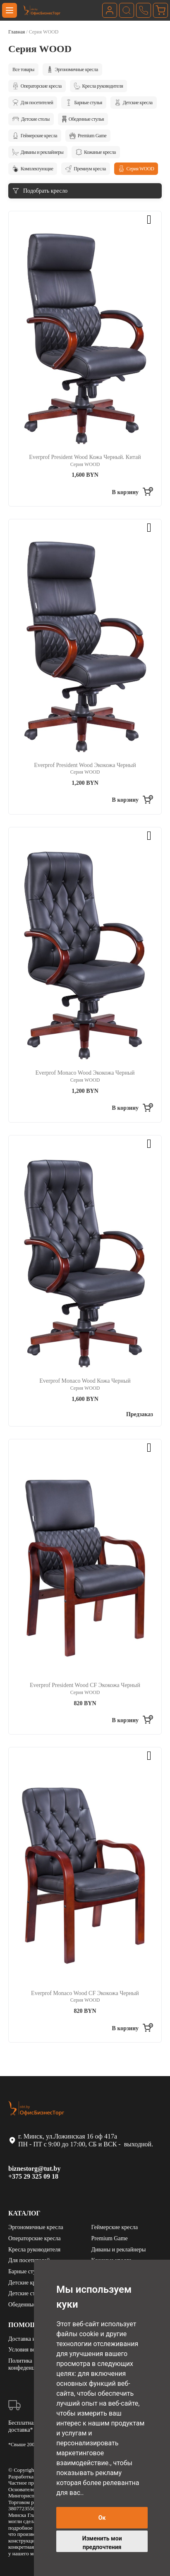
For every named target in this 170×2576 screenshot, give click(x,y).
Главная (16, 32)
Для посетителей (32, 102)
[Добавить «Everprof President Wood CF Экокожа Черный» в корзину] (132, 1720)
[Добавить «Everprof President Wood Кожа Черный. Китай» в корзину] (132, 492)
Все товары (23, 69)
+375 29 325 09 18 (33, 2176)
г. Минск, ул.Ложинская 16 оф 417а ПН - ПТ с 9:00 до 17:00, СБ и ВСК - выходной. (80, 2140)
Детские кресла (134, 102)
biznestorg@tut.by (34, 2168)
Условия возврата (29, 2350)
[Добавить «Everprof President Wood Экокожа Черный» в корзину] (132, 800)
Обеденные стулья (83, 119)
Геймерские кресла (34, 135)
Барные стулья (83, 102)
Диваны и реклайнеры (37, 152)
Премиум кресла (85, 168)
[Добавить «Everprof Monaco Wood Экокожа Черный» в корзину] (132, 1108)
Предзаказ (139, 1414)
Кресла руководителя (98, 86)
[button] (153, 219)
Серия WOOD (136, 168)
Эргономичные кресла (72, 69)
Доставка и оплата (30, 2339)
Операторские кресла (37, 86)
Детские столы (31, 119)
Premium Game (87, 135)
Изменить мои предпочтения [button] (102, 2542)
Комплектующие (32, 168)
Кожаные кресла (95, 152)
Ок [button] (102, 2517)
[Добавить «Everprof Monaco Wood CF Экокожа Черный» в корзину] (132, 2028)
